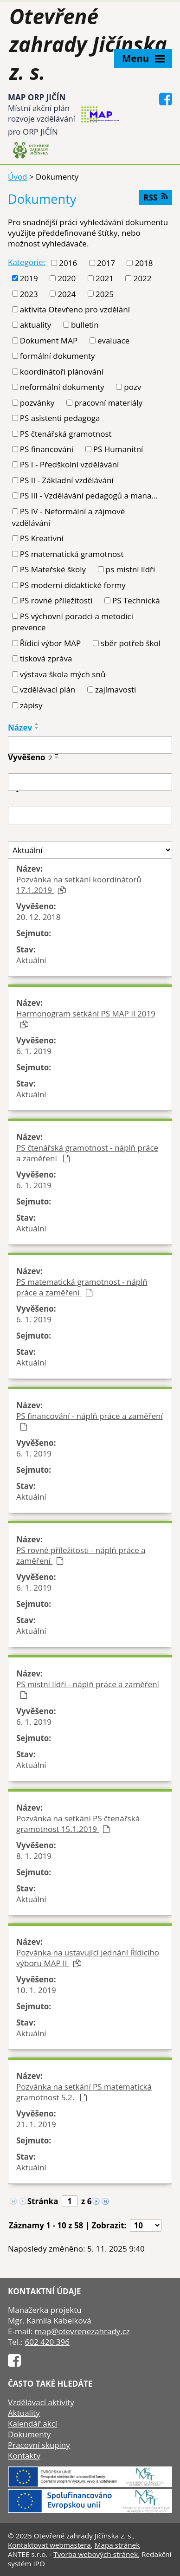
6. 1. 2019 (33, 1051)
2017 (106, 263)
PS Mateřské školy (53, 569)
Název (20, 727)
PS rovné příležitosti (56, 600)
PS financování (46, 449)
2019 (29, 278)
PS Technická (136, 600)
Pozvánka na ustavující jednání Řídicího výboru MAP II (87, 1957)
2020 (67, 278)
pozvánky (37, 402)
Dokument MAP (48, 340)
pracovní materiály (108, 402)
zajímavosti (115, 689)
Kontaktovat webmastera (49, 2545)
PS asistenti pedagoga (60, 418)
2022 (143, 278)
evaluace (113, 340)
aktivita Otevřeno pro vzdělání (75, 309)
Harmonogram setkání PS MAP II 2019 (85, 1018)
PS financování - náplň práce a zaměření (89, 1420)
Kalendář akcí (32, 2423)
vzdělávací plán (48, 689)
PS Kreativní (42, 538)
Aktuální (31, 960)
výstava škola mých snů (63, 674)
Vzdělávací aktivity (41, 2402)
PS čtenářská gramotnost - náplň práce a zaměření (87, 1153)
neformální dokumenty (62, 387)
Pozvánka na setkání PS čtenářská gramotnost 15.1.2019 (78, 1823)
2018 (144, 263)
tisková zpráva (46, 658)
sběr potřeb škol (131, 643)
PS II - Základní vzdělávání (67, 480)
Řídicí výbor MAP (50, 643)
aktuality (35, 324)
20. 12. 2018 (38, 917)
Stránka (42, 2201)
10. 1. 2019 (36, 1990)
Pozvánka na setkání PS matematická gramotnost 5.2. (84, 2092)
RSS (155, 197)
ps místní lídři (130, 569)
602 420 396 (47, 2342)
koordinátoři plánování (61, 371)
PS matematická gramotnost (72, 554)
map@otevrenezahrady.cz (82, 2331)
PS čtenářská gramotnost (66, 433)
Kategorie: (26, 262)
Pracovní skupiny (39, 2445)
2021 (105, 278)
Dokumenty (29, 2434)
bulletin (85, 324)
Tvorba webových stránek (95, 2554)
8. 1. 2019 (33, 1856)
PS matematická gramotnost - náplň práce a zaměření (82, 1287)
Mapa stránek (117, 2545)
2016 (68, 263)
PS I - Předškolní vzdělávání (69, 464)
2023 (29, 293)
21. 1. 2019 (36, 2124)
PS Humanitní (118, 449)
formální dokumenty (57, 355)
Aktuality (24, 2413)
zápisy (31, 705)
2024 (67, 293)
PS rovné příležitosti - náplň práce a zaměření (81, 1555)
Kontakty (24, 2455)
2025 (105, 293)
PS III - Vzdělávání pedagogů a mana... (89, 495)
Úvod (17, 176)
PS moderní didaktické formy (73, 585)
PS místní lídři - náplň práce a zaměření (87, 1689)
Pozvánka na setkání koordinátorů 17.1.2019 (78, 884)
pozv (132, 387)
